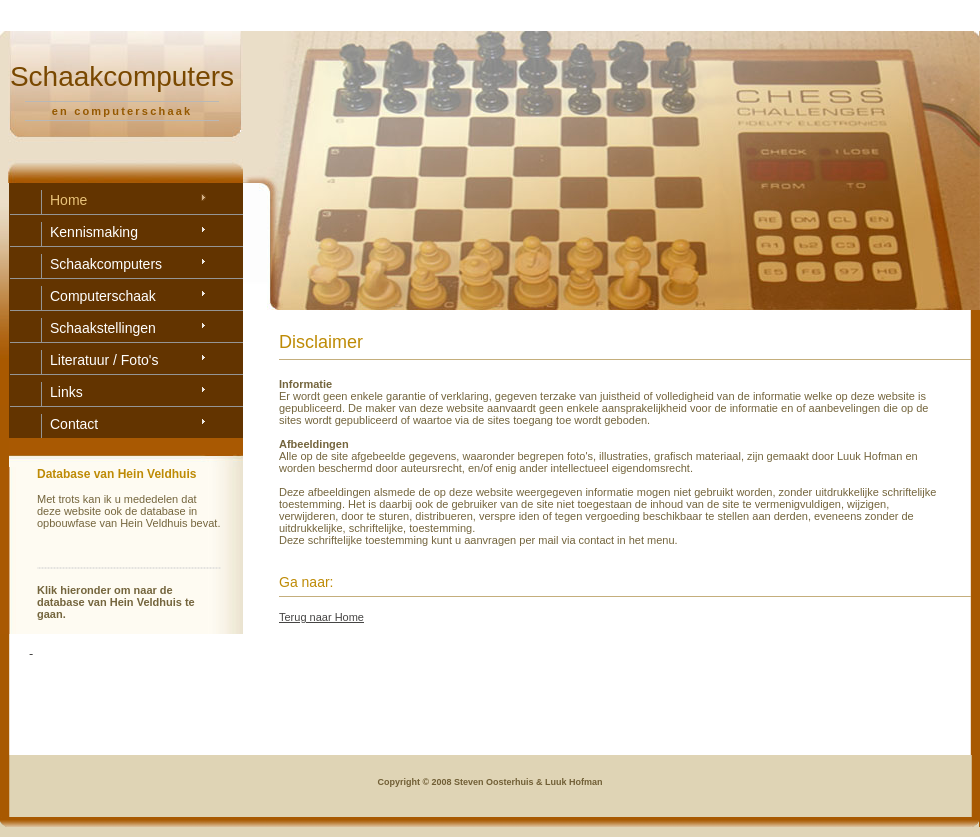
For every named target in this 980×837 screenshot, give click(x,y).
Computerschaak (103, 296)
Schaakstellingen (103, 328)
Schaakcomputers (106, 264)
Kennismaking (94, 232)
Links (66, 392)
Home (68, 200)
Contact (74, 424)
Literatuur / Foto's (104, 360)
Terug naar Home (321, 617)
